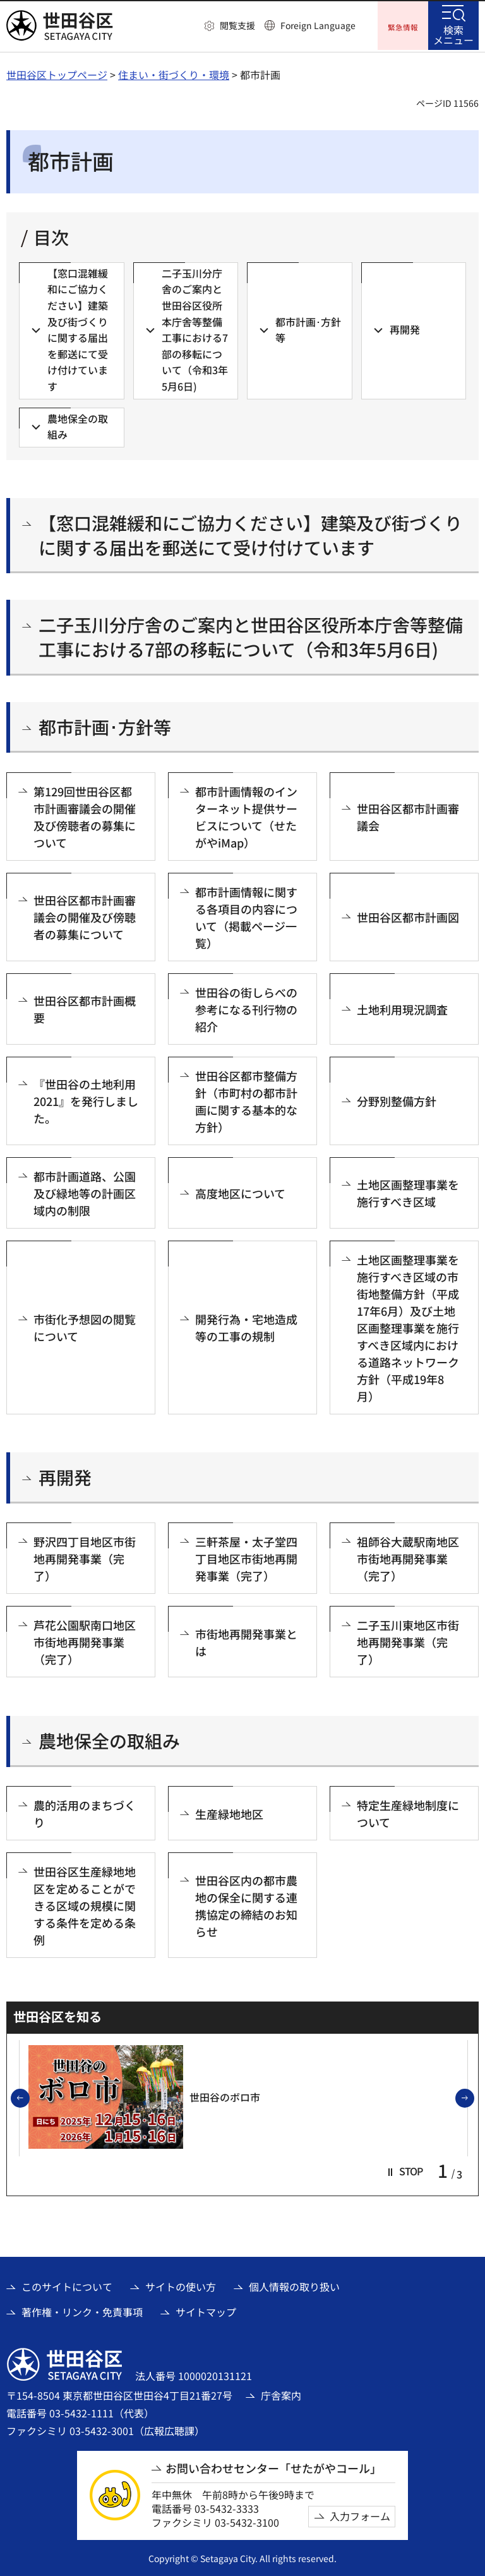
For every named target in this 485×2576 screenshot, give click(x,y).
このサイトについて (66, 2285)
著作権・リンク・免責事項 (82, 2310)
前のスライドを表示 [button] (29, 2097)
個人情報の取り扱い (294, 2285)
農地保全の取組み (109, 1739)
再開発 (65, 1476)
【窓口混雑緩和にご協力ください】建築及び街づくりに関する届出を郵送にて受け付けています (250, 533)
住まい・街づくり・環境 (173, 72)
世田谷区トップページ (56, 72)
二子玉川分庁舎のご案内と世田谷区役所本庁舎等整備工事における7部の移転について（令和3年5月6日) (251, 635)
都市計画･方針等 (105, 725)
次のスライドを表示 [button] (473, 2097)
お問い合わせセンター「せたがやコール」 (273, 2467)
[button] (230, 26)
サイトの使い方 (180, 2285)
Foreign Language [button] (318, 25)
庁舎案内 (281, 2393)
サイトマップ (206, 2310)
